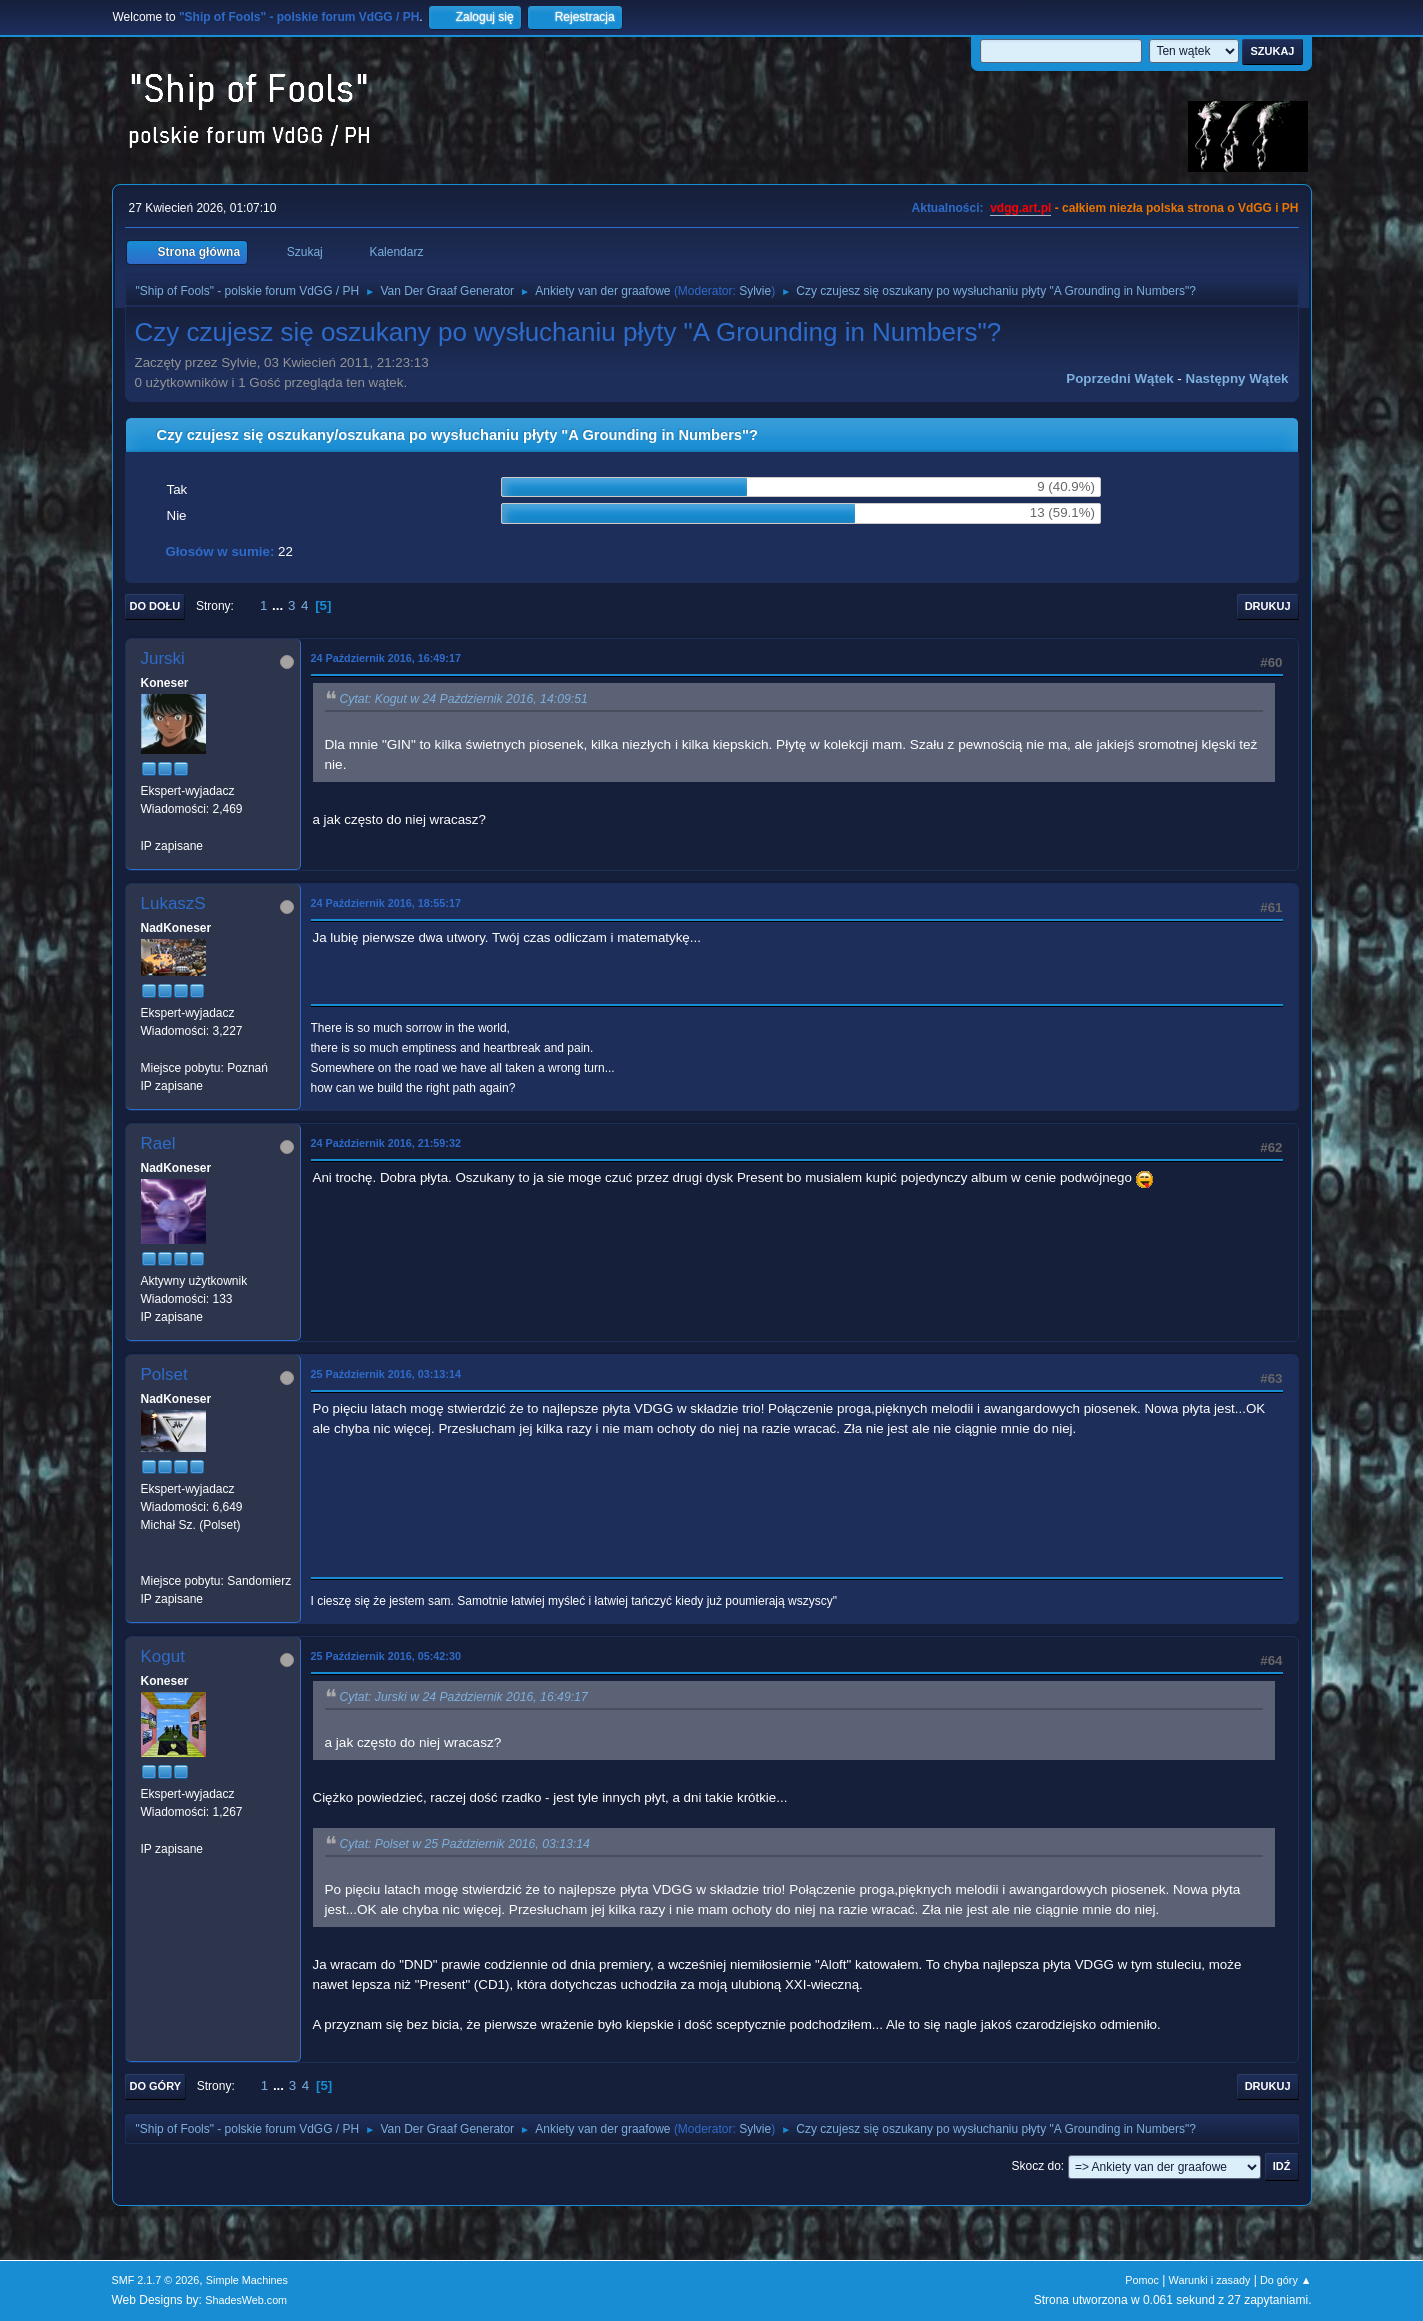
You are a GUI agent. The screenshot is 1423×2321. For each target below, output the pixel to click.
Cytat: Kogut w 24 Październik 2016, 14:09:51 (464, 699)
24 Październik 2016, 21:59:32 (386, 1143)
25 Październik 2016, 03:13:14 (386, 1374)
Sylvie (755, 291)
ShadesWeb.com (246, 2300)
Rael (158, 1143)
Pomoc (1142, 2280)
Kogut (163, 1656)
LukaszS (173, 903)
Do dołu (155, 606)
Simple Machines (247, 2280)
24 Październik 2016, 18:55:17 (386, 903)
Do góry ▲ (1285, 2280)
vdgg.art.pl (1020, 208)
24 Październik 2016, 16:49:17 (386, 658)
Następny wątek (1237, 378)
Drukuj (1268, 606)
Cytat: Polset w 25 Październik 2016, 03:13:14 (465, 1844)
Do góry (156, 2086)
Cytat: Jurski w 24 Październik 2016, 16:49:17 (464, 1697)
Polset (164, 1374)
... (279, 605)
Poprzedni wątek (1119, 378)
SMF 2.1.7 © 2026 (156, 2280)
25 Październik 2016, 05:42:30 (386, 1656)
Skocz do (1036, 2166)
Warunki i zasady (1210, 2280)
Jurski (163, 658)
